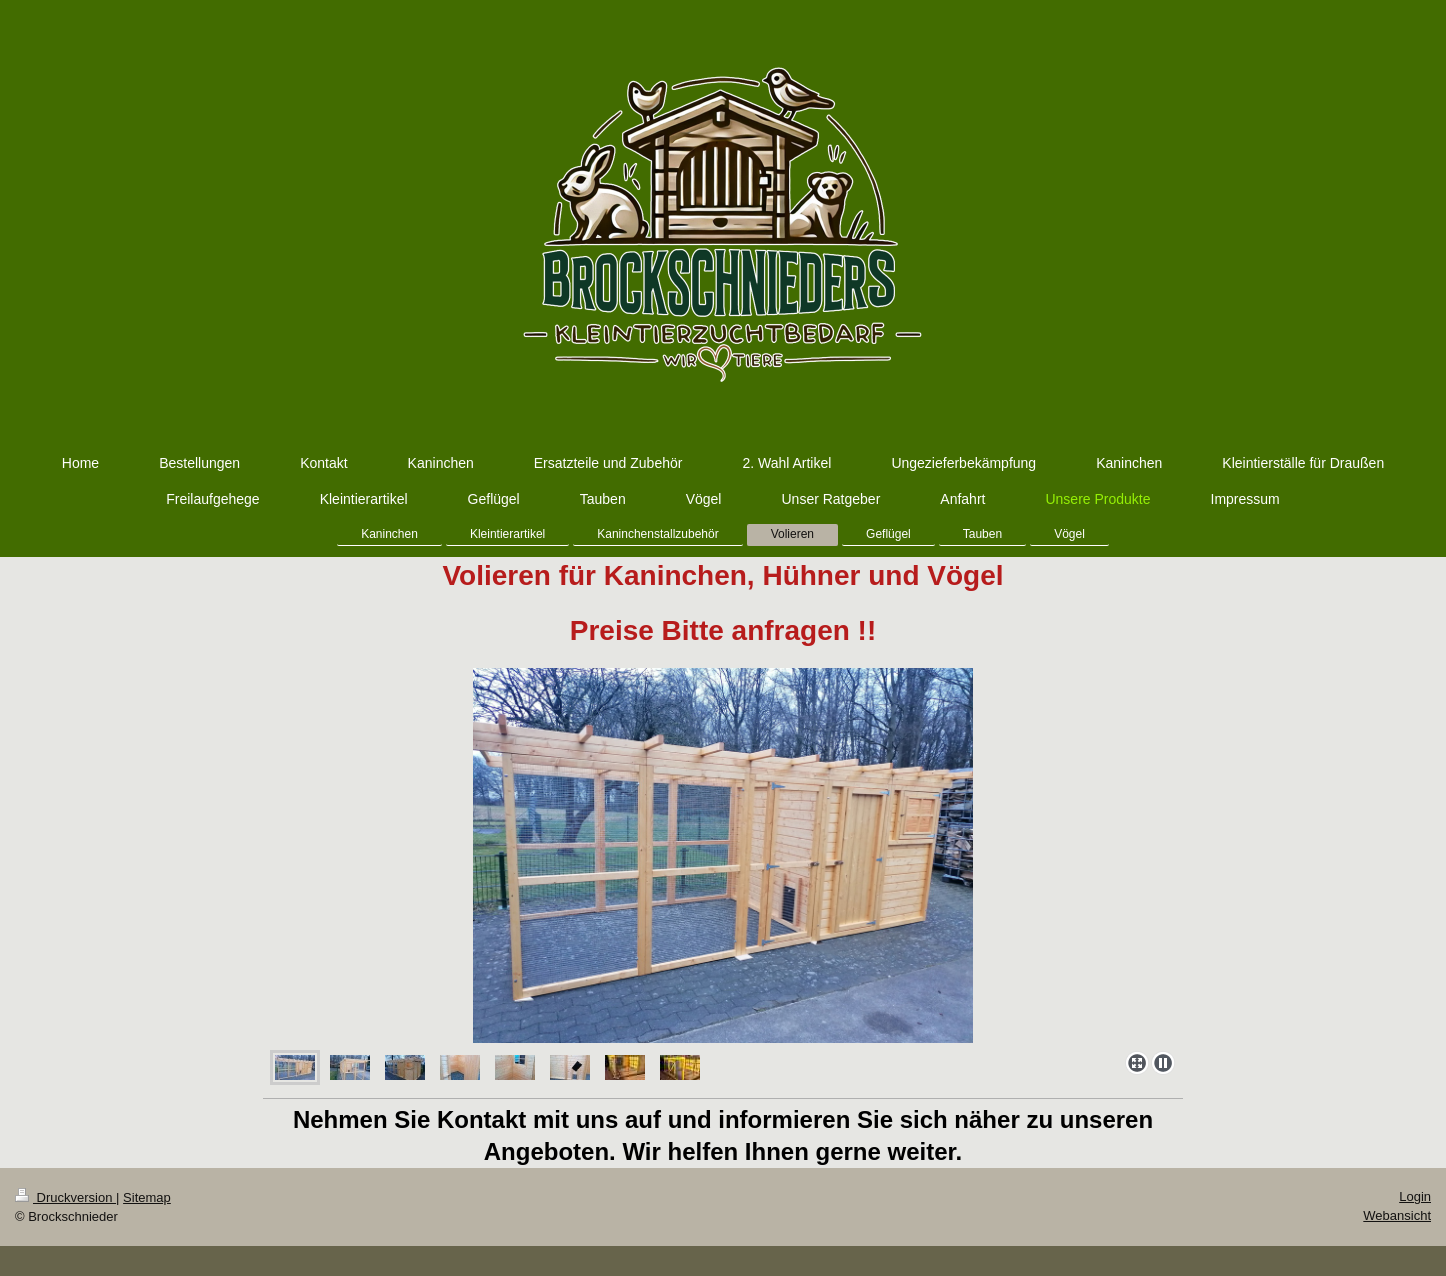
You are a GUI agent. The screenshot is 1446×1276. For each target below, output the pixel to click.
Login (1415, 1196)
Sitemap (147, 1197)
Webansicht (1397, 1215)
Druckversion (65, 1197)
